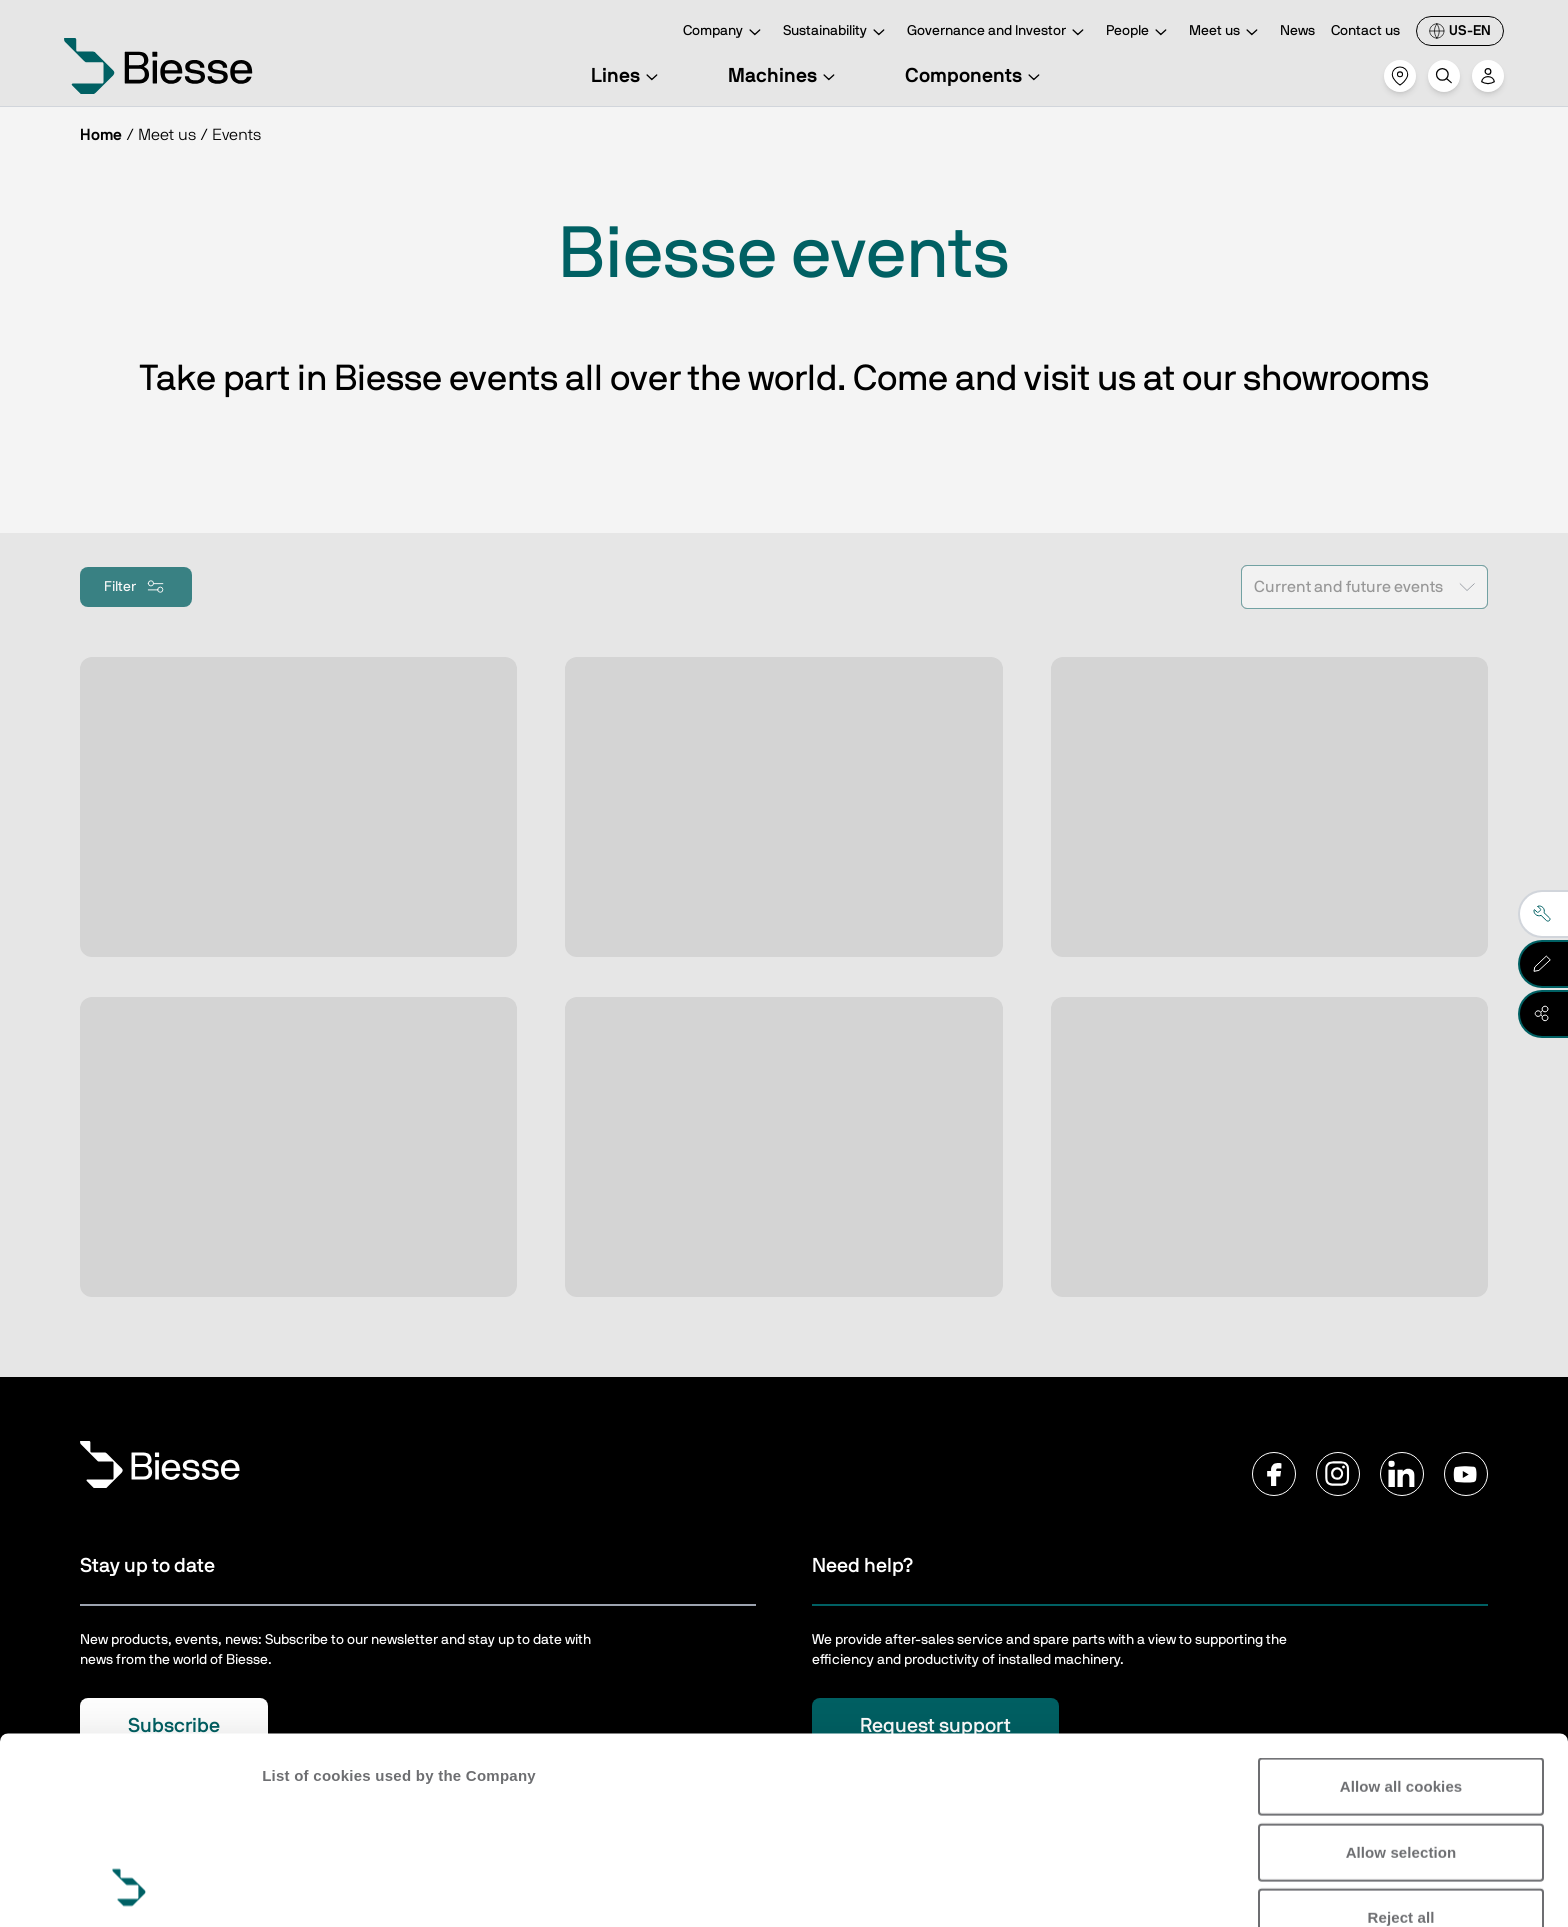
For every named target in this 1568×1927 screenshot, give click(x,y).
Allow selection (1401, 1676)
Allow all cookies (1401, 1611)
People (1139, 32)
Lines (627, 76)
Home (101, 135)
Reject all (1401, 1742)
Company (725, 32)
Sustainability (837, 32)
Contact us (1365, 31)
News (1297, 31)
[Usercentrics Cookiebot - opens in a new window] (129, 1888)
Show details (308, 1887)
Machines (784, 76)
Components (975, 76)
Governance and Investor (998, 32)
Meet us (1226, 32)
